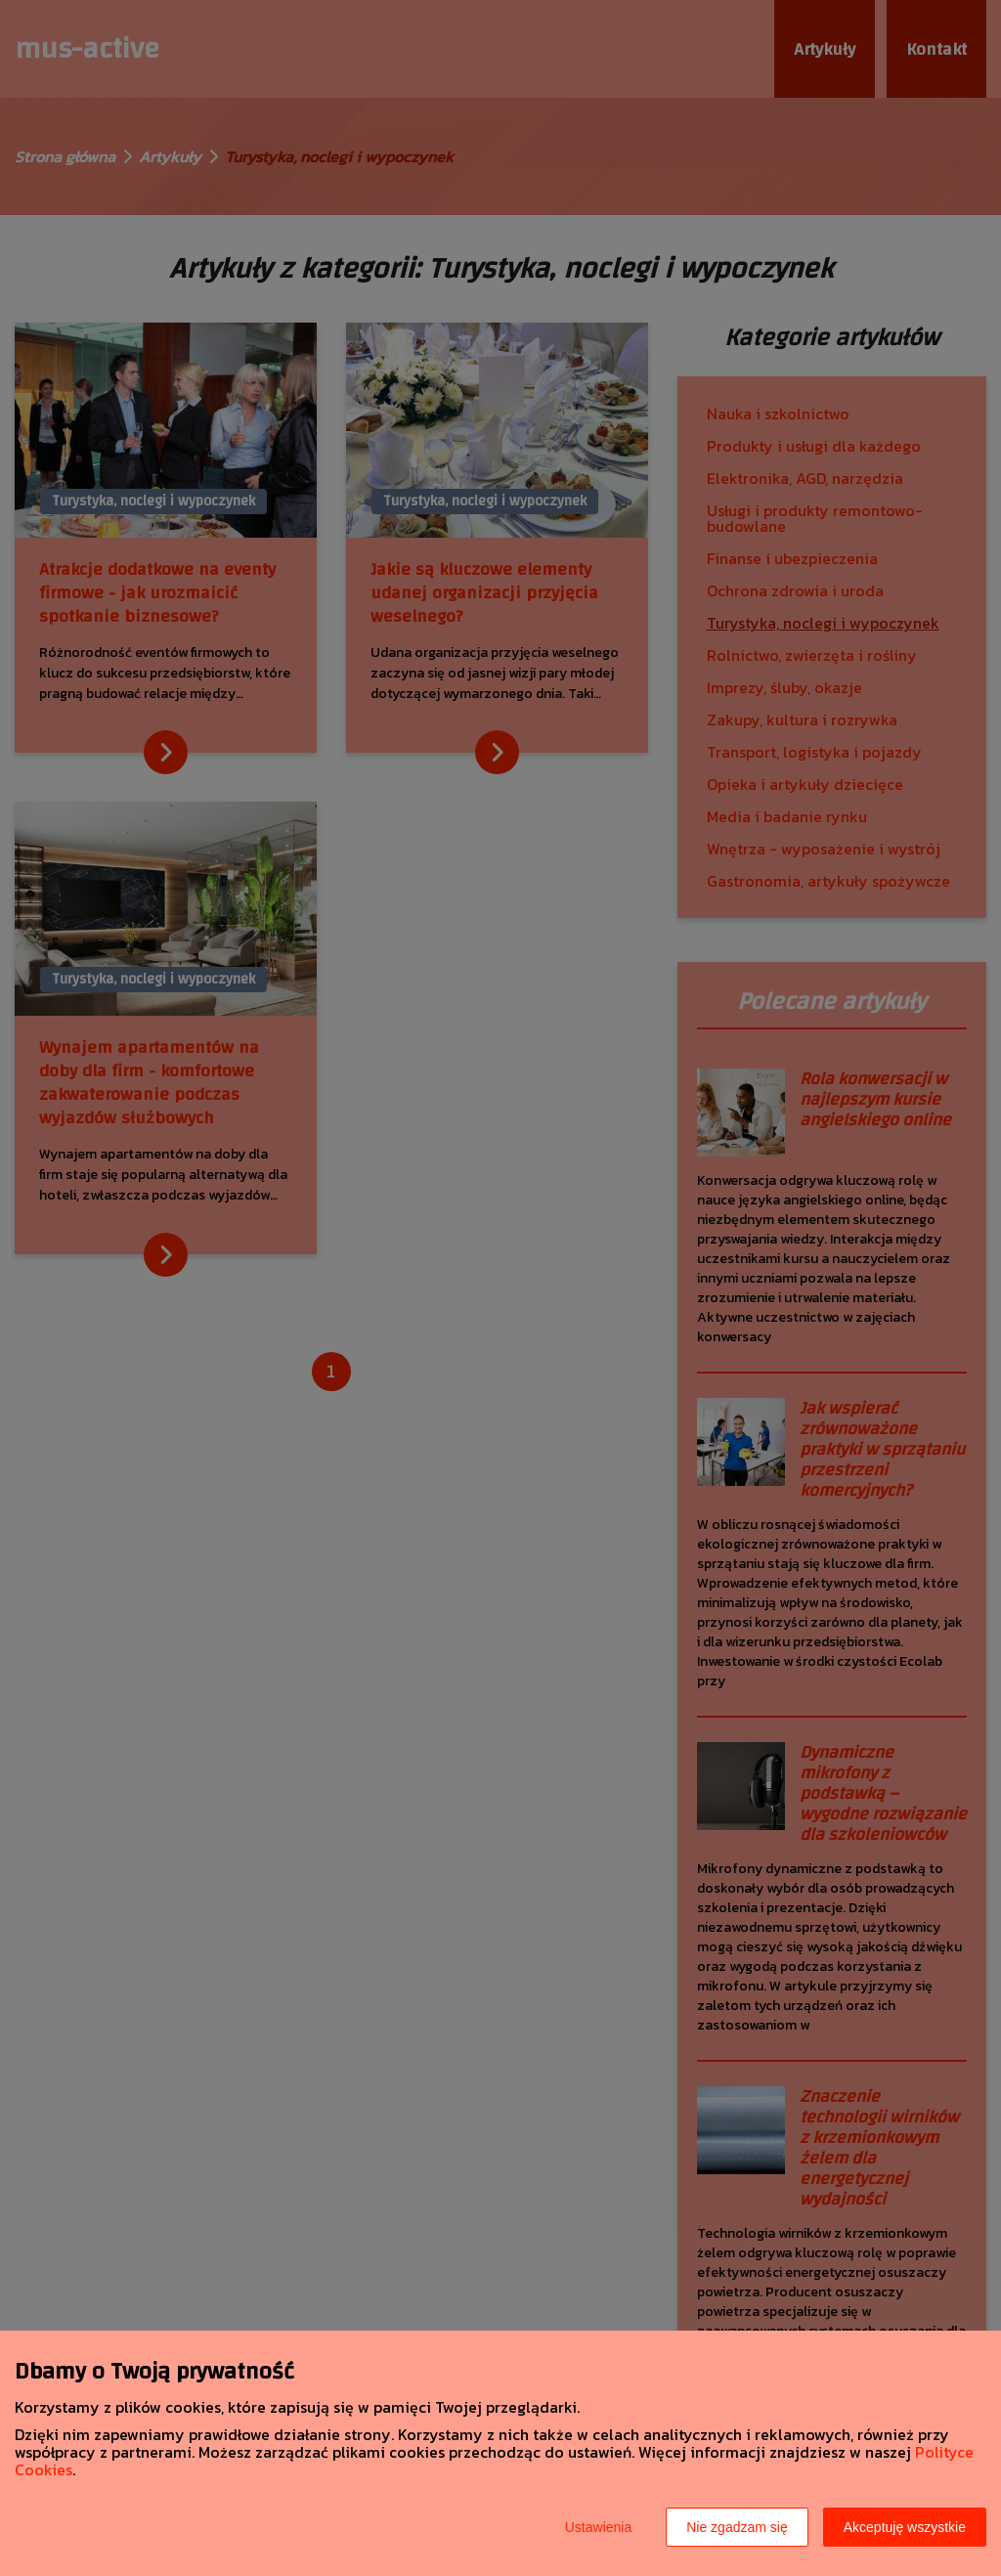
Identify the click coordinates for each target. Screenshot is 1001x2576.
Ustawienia (598, 2527)
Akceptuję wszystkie (905, 2527)
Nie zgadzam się (737, 2527)
